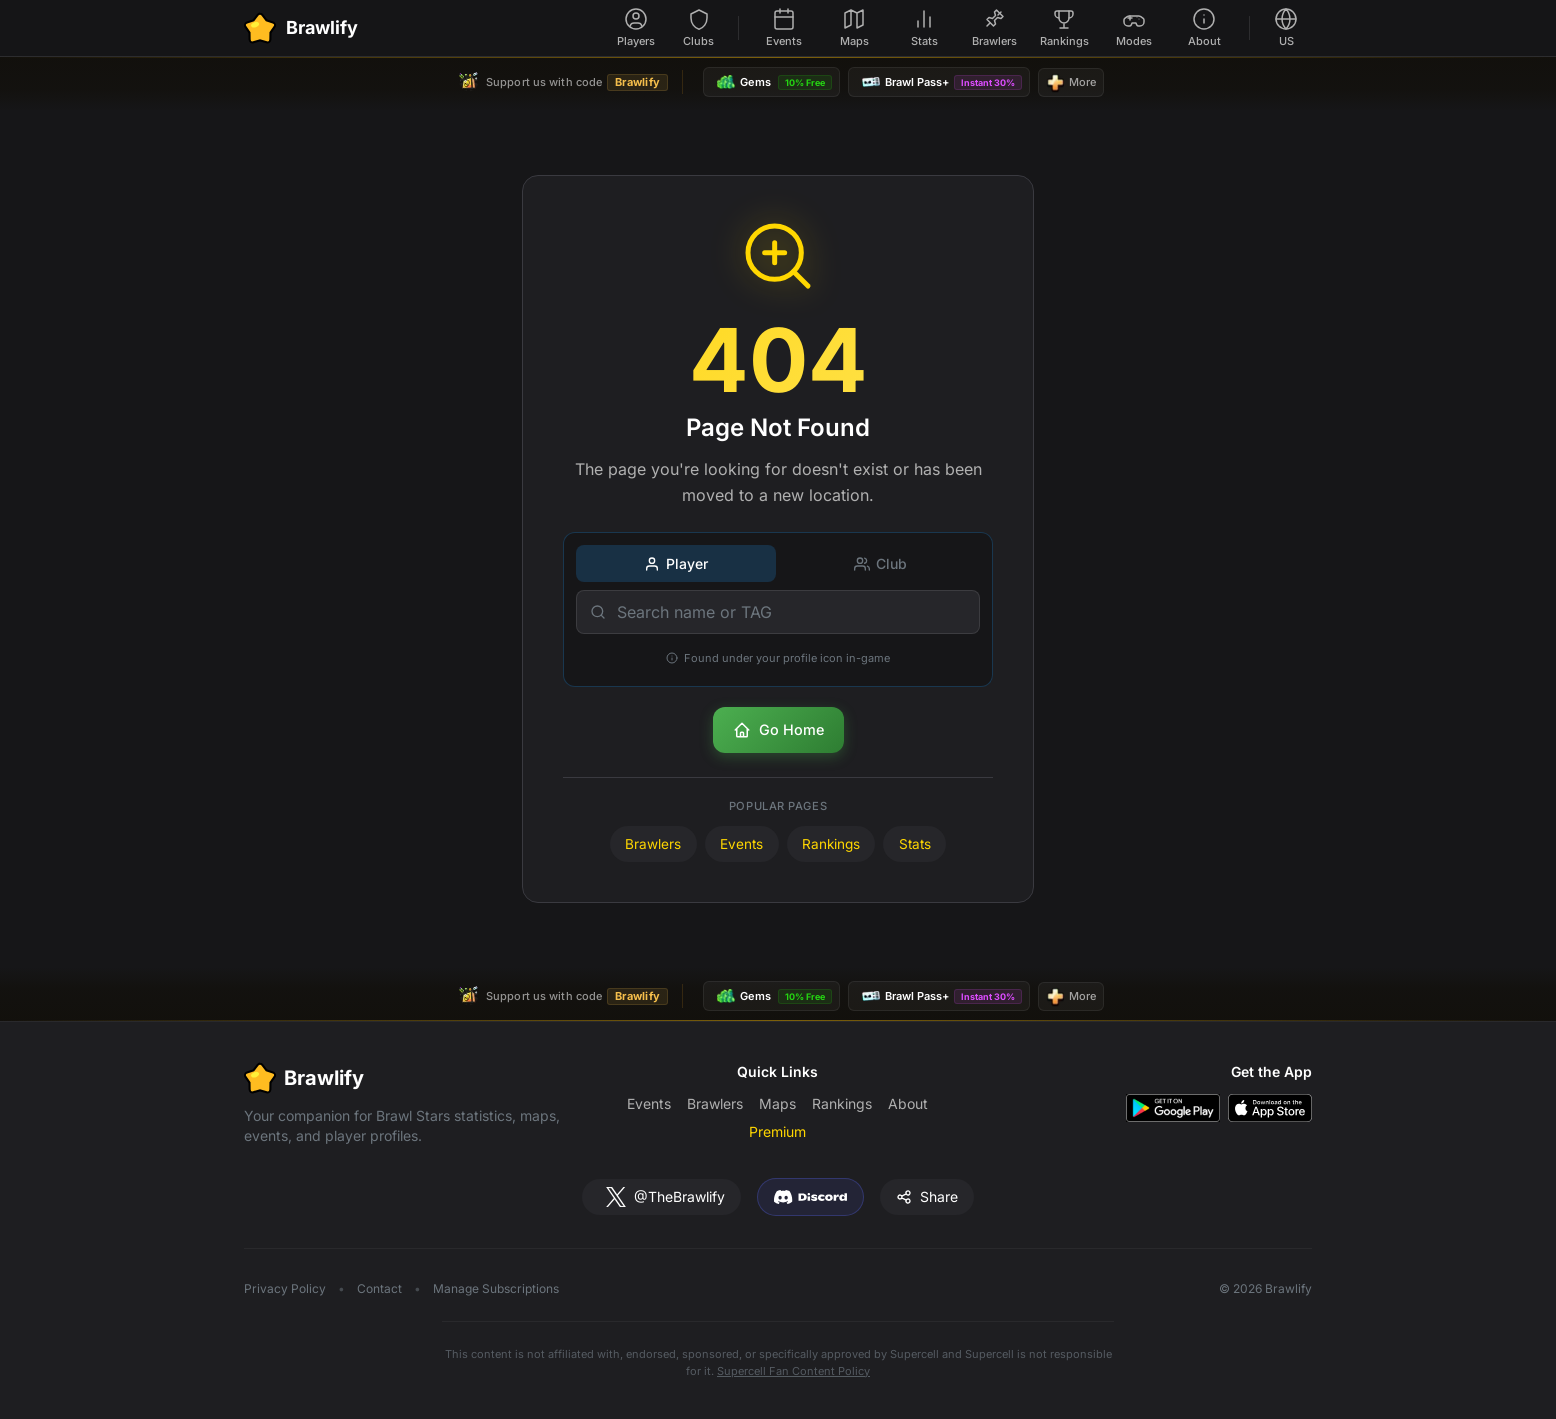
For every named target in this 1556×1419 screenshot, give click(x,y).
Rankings (831, 844)
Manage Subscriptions (496, 1288)
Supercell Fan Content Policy (793, 1371)
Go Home (778, 730)
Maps (777, 1103)
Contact (379, 1288)
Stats (915, 844)
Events (741, 844)
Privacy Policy (285, 1288)
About (908, 1103)
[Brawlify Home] (301, 28)
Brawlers (653, 844)
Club (880, 563)
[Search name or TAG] (778, 612)
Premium (777, 1131)
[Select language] (1286, 28)
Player (676, 563)
